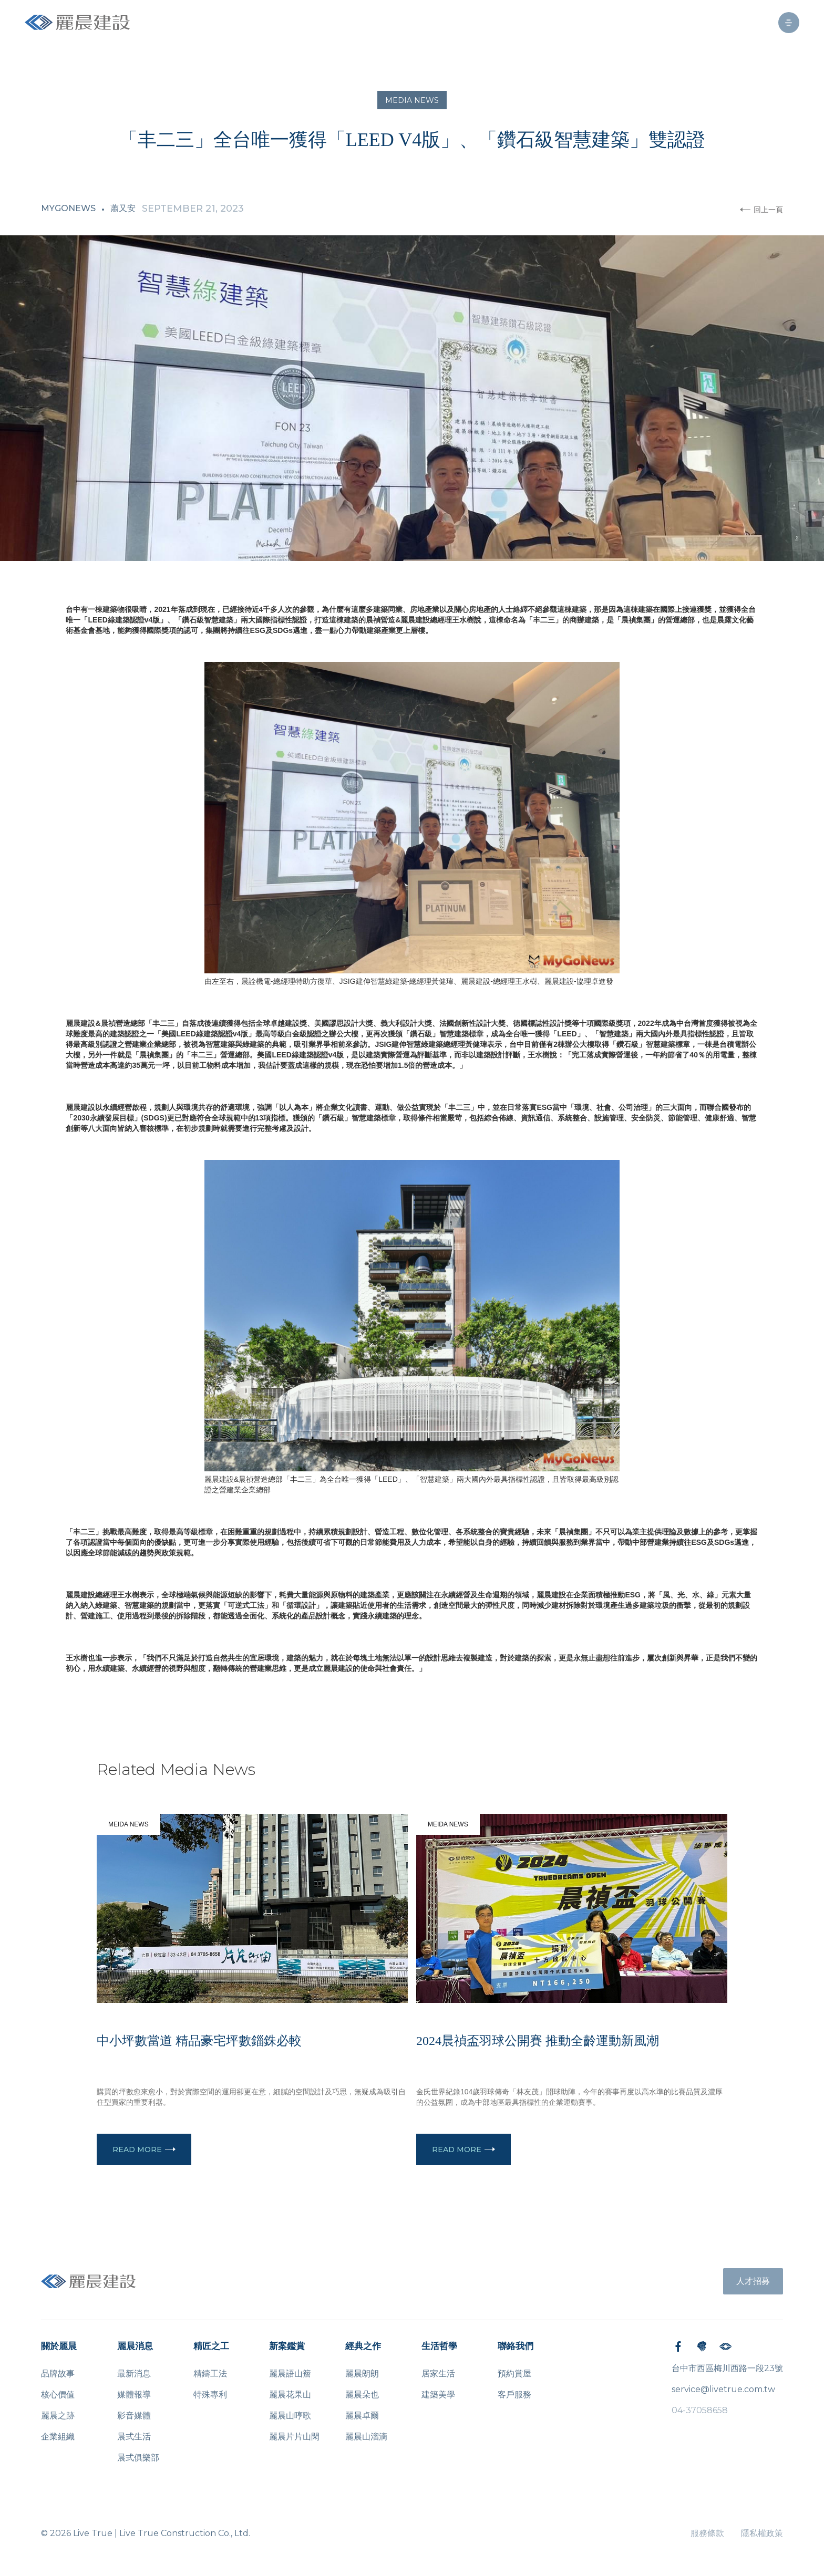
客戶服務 (514, 2395)
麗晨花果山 (290, 2395)
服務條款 (707, 2533)
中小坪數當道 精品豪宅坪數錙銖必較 (199, 2041)
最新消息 (134, 2373)
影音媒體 (134, 2416)
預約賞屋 (514, 2373)
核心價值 (58, 2395)
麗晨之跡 (58, 2416)
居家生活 (438, 2373)
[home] (77, 22)
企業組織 (58, 2437)
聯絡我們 (515, 2346)
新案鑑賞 (287, 2346)
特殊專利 (210, 2395)
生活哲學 (439, 2346)
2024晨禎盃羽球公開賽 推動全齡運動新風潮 (537, 2041)
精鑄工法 (210, 2373)
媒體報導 (134, 2395)
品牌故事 (58, 2373)
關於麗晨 (59, 2346)
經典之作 (363, 2346)
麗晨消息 (135, 2346)
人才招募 (753, 2281)
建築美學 (438, 2395)
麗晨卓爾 (362, 2416)
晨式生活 (134, 2437)
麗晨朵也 (362, 2395)
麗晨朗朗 (362, 2373)
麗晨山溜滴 (366, 2437)
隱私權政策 (762, 2533)
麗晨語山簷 (290, 2373)
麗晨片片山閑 (294, 2437)
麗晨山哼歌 (290, 2416)
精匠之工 (211, 2346)
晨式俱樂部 (138, 2458)
